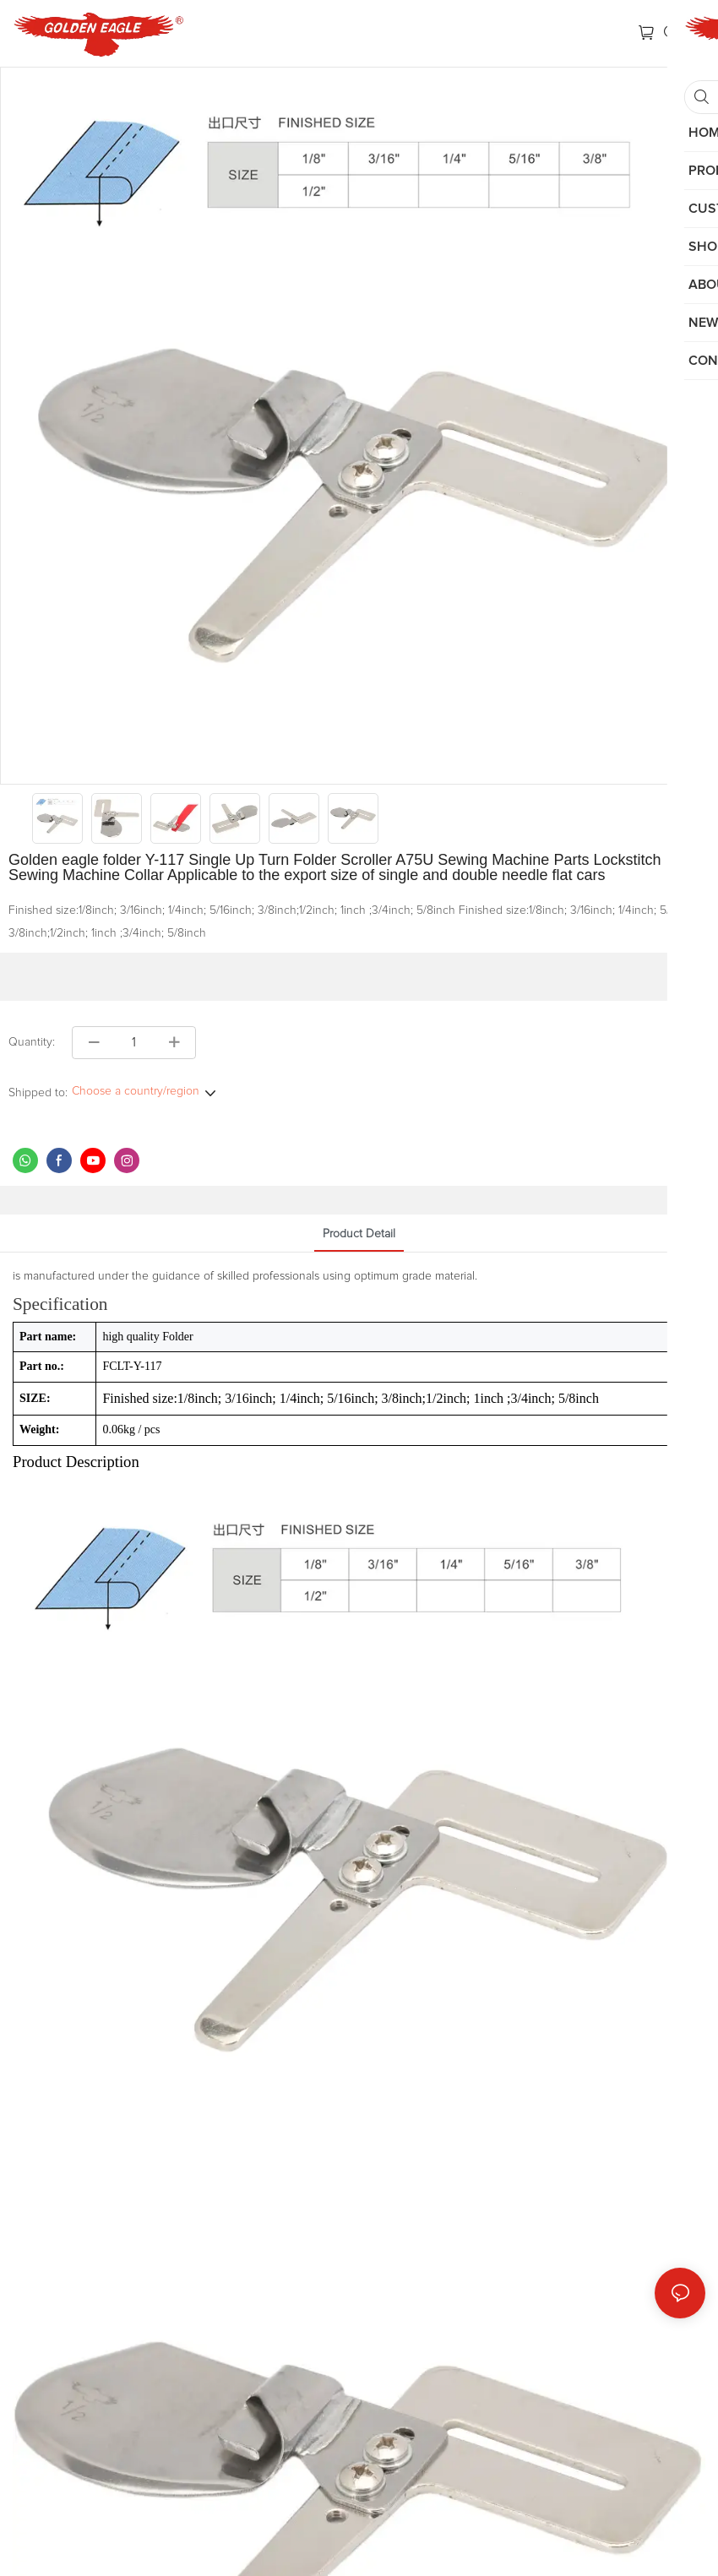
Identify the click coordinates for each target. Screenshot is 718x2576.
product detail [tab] (359, 1234)
